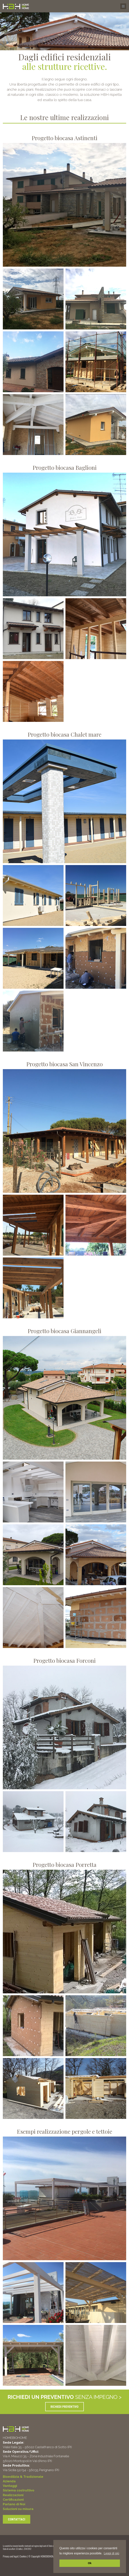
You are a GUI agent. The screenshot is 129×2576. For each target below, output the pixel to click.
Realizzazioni (13, 2495)
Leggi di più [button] (111, 2553)
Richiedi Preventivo (64, 2407)
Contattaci (16, 2519)
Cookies (23, 2556)
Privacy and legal (10, 2556)
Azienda (9, 2481)
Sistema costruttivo (18, 2490)
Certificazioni (13, 2499)
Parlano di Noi (14, 2504)
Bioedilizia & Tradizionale (23, 2477)
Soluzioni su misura (18, 2509)
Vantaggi (10, 2486)
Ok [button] (89, 2563)
